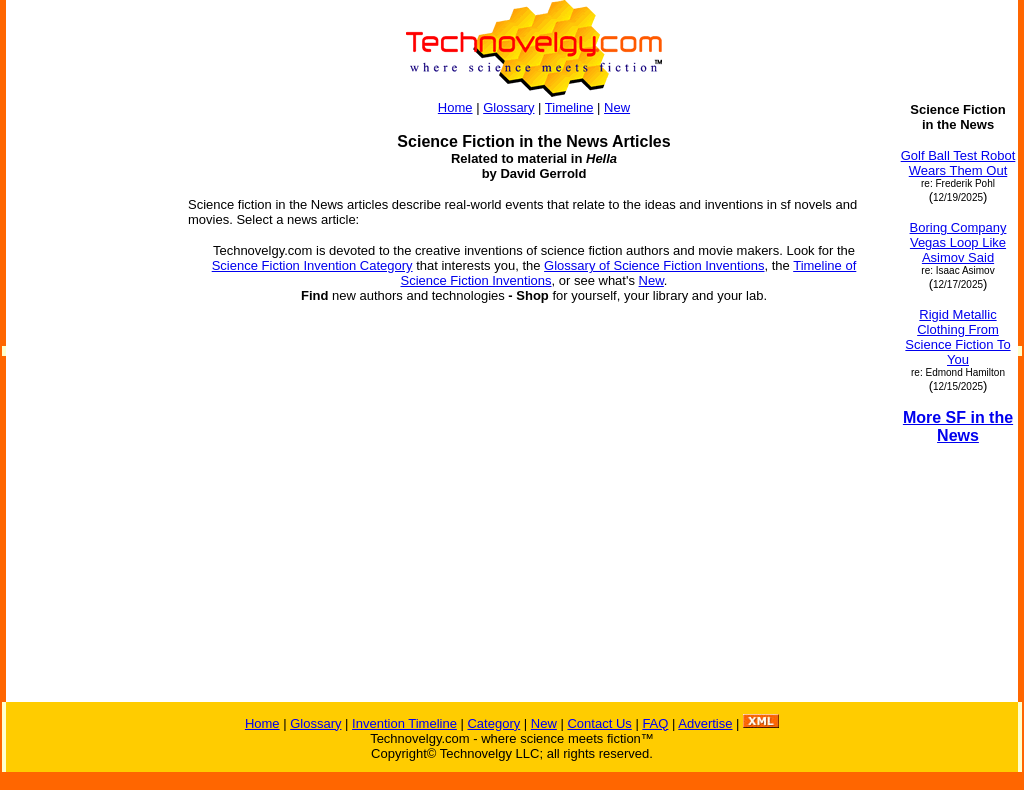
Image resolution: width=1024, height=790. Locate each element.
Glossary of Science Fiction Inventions (654, 265)
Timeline (569, 107)
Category (493, 723)
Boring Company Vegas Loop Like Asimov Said (958, 242)
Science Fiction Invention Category (312, 265)
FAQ (655, 723)
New (617, 107)
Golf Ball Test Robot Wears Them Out (958, 163)
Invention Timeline (404, 723)
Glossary (508, 107)
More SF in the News (958, 426)
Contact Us (599, 723)
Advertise (705, 723)
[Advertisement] (88, 402)
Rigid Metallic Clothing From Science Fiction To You (957, 337)
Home (455, 107)
